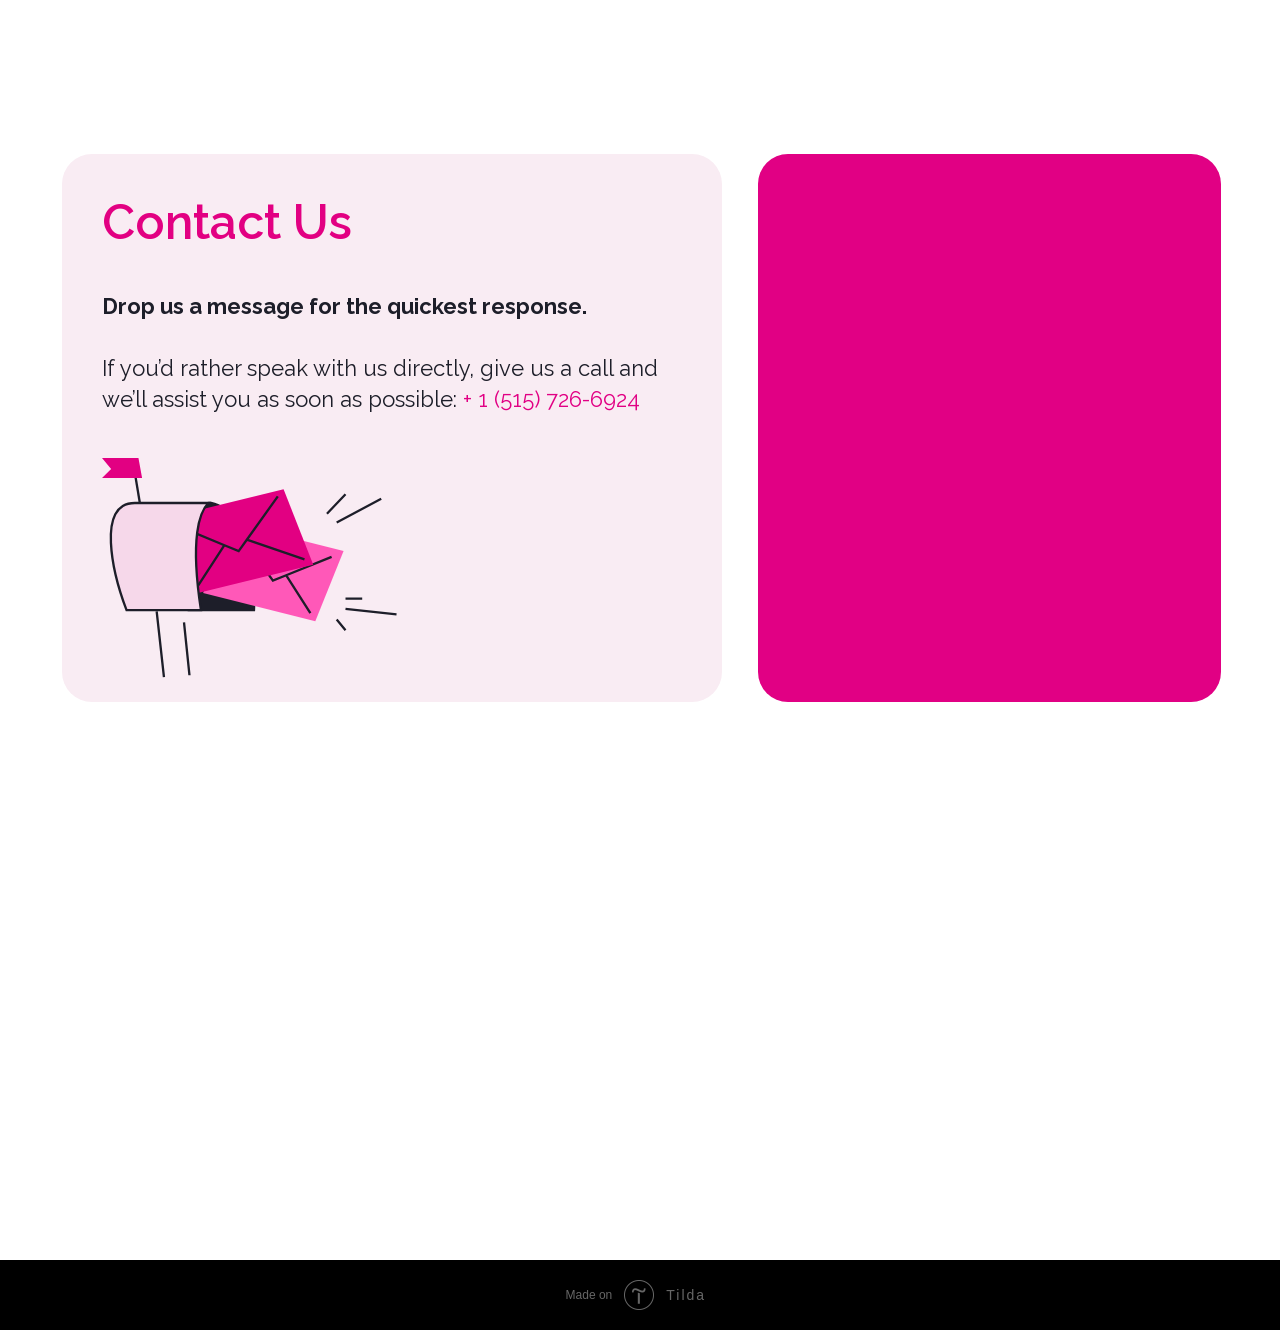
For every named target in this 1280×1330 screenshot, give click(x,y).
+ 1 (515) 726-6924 (551, 399)
